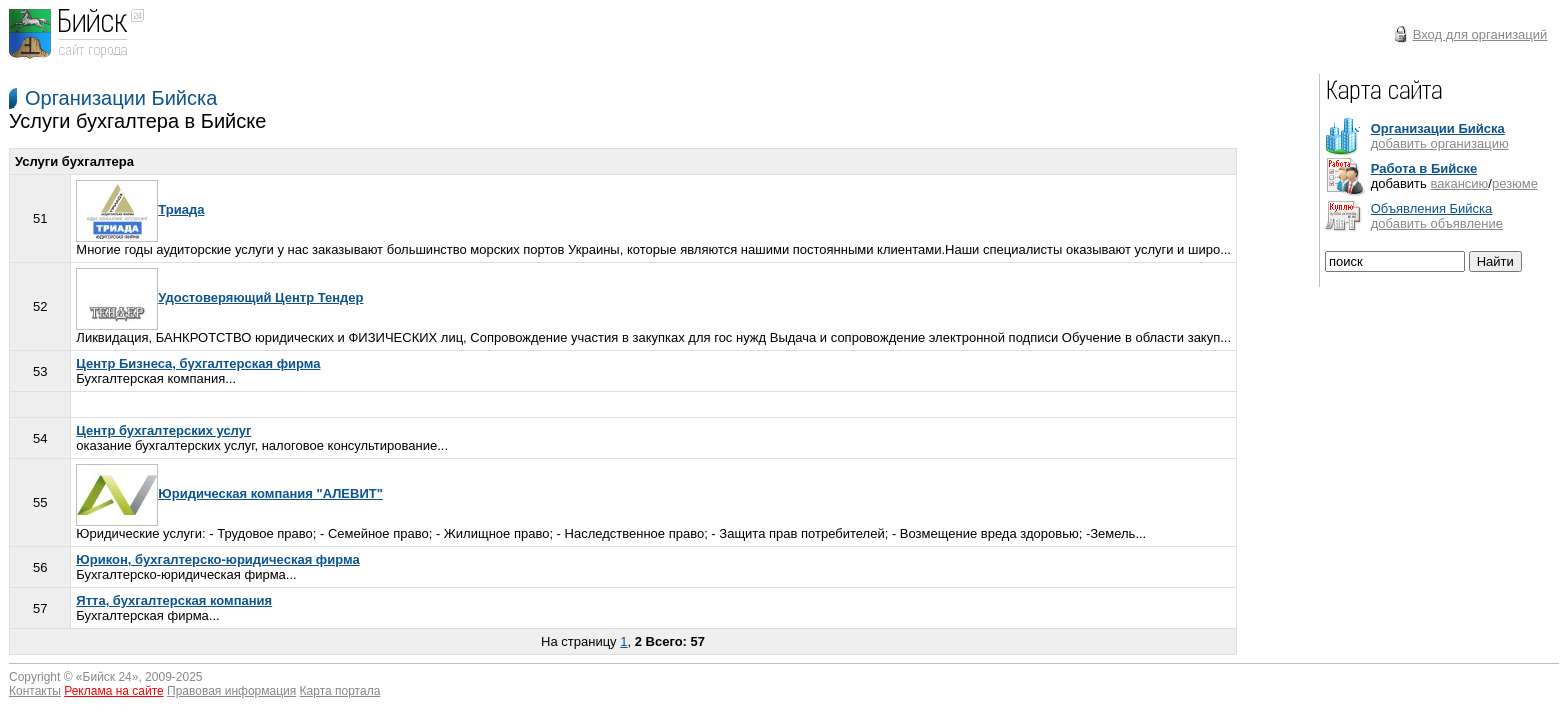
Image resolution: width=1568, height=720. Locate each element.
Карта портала (340, 691)
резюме (1515, 183)
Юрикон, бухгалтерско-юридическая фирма (217, 559)
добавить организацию (1440, 143)
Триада (140, 209)
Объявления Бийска (1432, 208)
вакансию (1459, 183)
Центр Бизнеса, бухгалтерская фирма (198, 363)
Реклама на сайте (114, 691)
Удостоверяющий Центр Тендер (219, 297)
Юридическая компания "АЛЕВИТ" (229, 493)
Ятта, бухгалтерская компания (174, 600)
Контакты (35, 691)
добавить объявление (1437, 223)
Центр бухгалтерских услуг (163, 430)
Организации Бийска (121, 98)
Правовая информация (231, 691)
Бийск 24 (107, 677)
